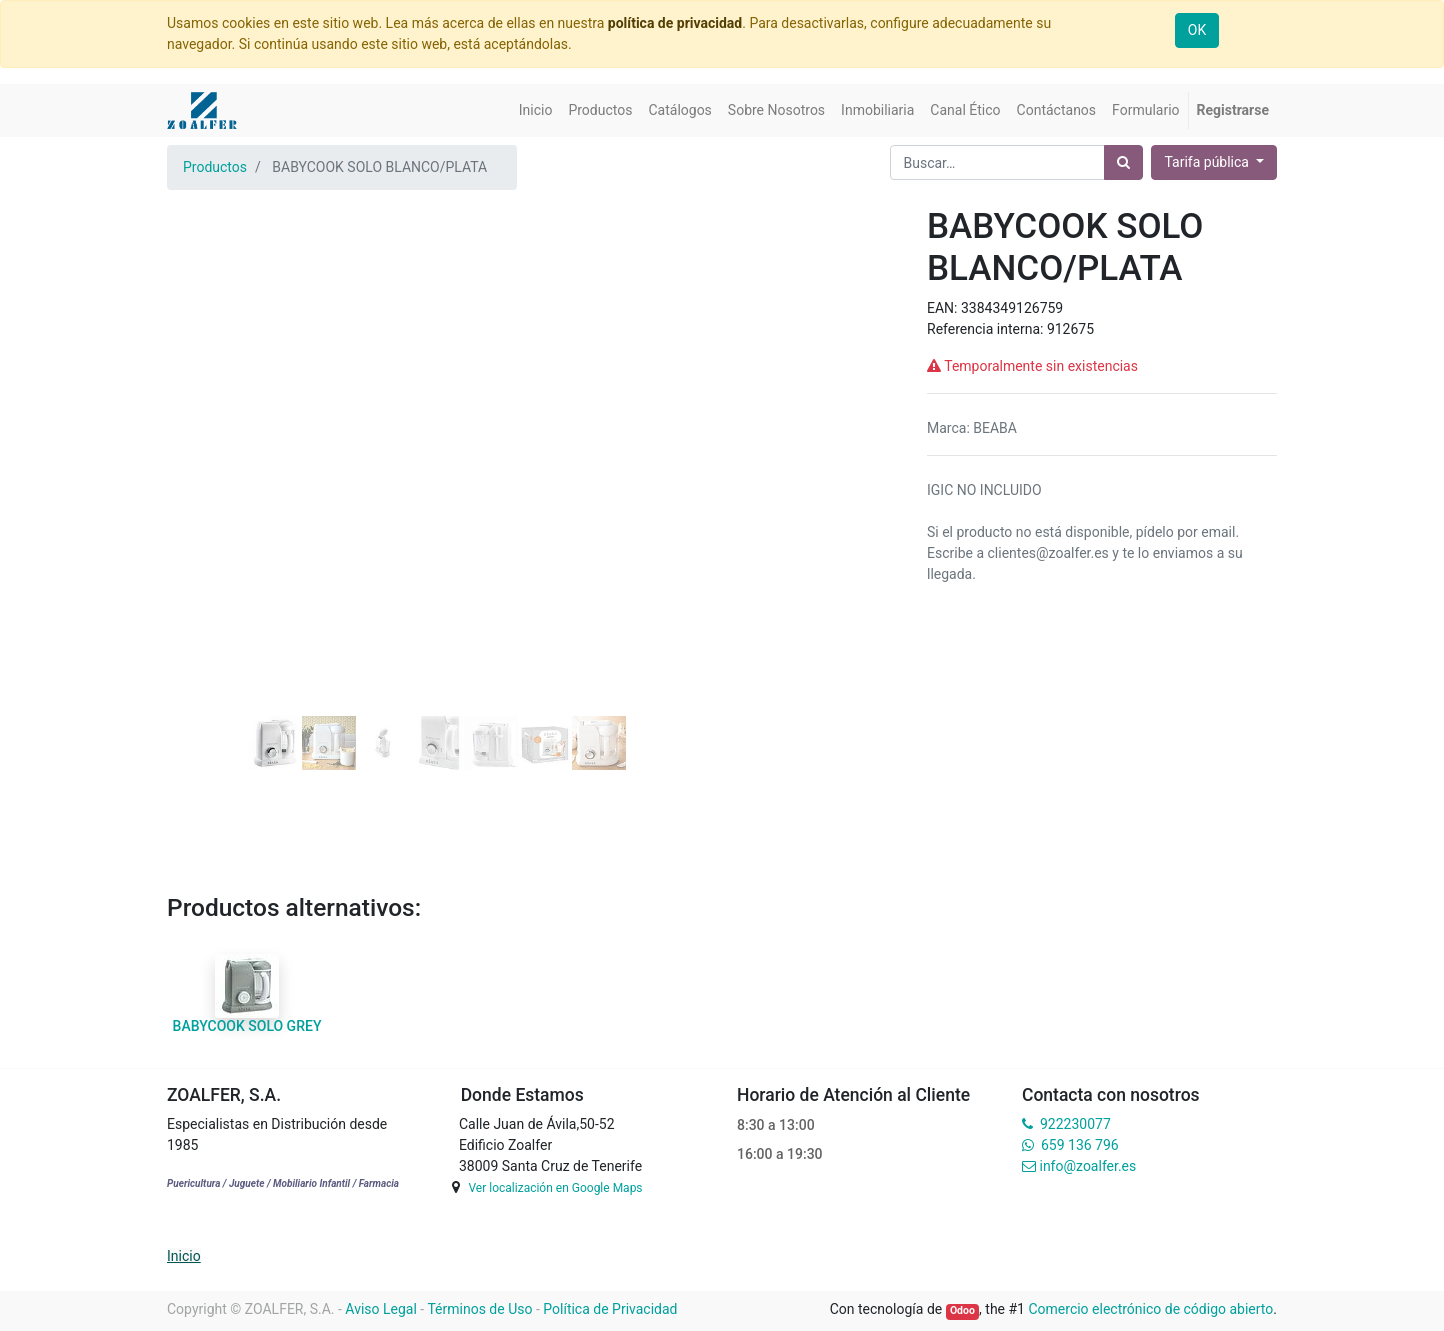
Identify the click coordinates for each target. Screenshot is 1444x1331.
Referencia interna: (987, 329)
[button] (207, 406)
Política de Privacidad (610, 1309)
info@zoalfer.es (1087, 1166)
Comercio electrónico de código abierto (1150, 1309)
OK (1197, 30)
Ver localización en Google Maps (555, 1188)
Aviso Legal (381, 1309)
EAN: (944, 308)
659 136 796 (1079, 1145)
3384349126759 (1012, 308)
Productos (215, 167)
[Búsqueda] (1123, 162)
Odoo (962, 1310)
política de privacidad (675, 23)
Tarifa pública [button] (1208, 162)
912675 (1070, 329)
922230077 (1075, 1124)
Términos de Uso (479, 1309)
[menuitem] (536, 110)
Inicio (184, 1256)
